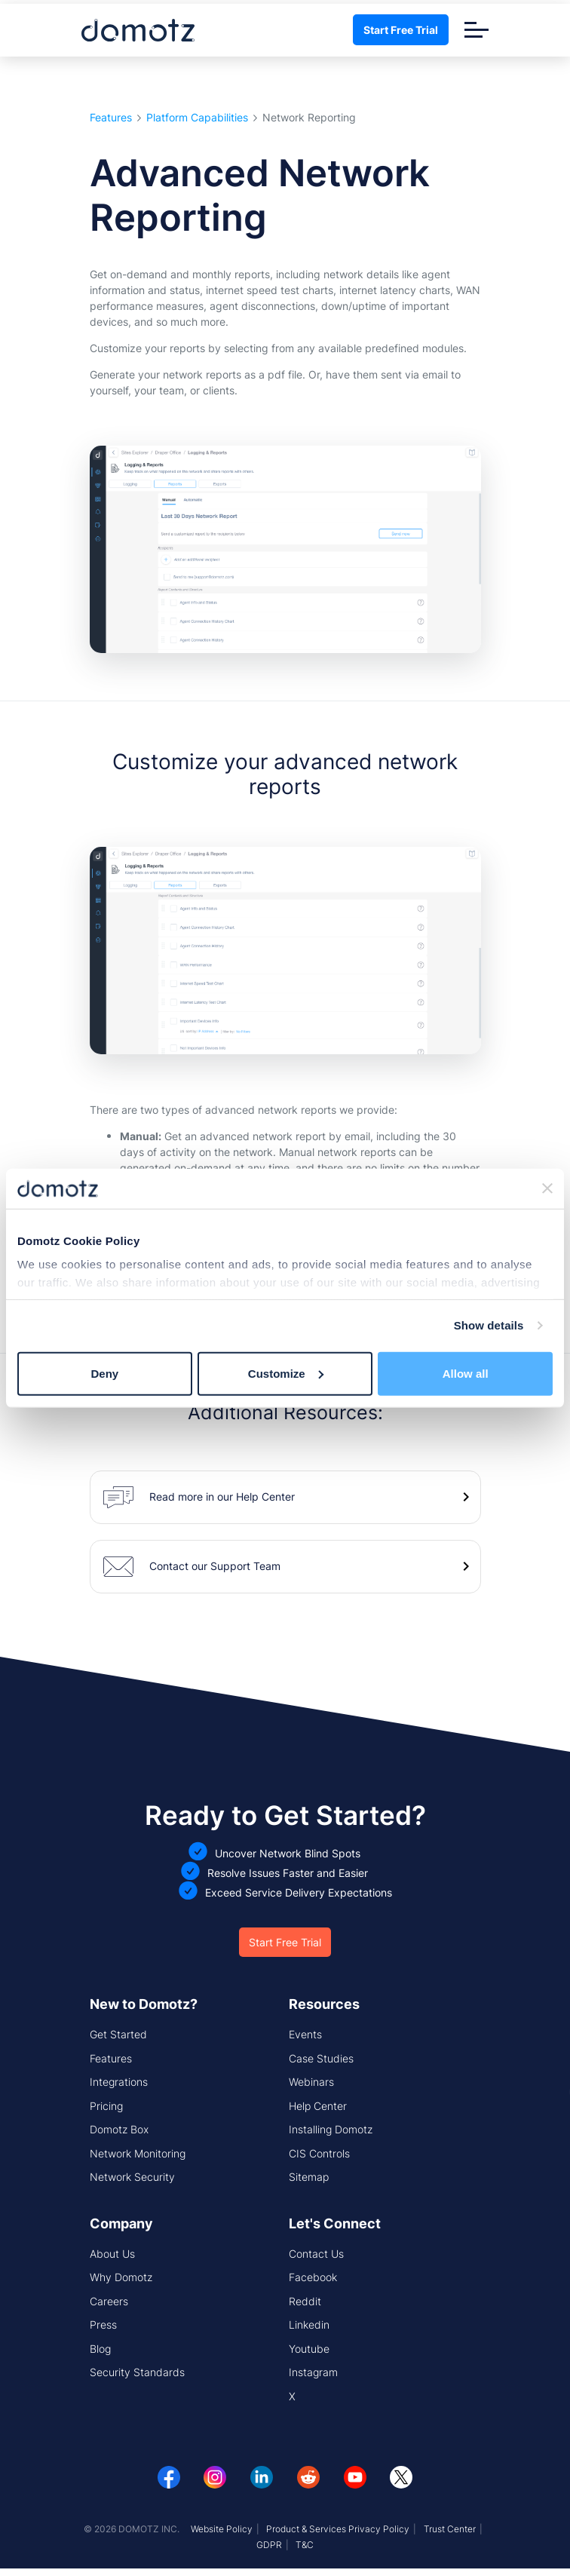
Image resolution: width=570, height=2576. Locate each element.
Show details (489, 1325)
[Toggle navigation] (476, 30)
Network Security (132, 2177)
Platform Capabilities (197, 118)
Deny (104, 1372)
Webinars (311, 2082)
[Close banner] (547, 1188)
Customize (285, 1372)
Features (111, 118)
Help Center (318, 2106)
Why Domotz (121, 2277)
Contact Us (316, 2253)
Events (305, 2034)
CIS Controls (319, 2153)
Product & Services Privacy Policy (337, 2528)
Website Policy (222, 2528)
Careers (109, 2301)
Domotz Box (119, 2129)
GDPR (269, 2544)
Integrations (119, 2082)
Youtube (309, 2348)
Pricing (106, 2106)
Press (103, 2324)
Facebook (313, 2277)
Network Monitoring (137, 2153)
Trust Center (450, 2528)
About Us (112, 2253)
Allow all (466, 1372)
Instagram (313, 2372)
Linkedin (309, 2324)
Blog (100, 2348)
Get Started (118, 2034)
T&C (305, 2544)
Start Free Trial (400, 30)
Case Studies (321, 2058)
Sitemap (309, 2177)
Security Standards (137, 2372)
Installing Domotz (330, 2129)
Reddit (305, 2301)
